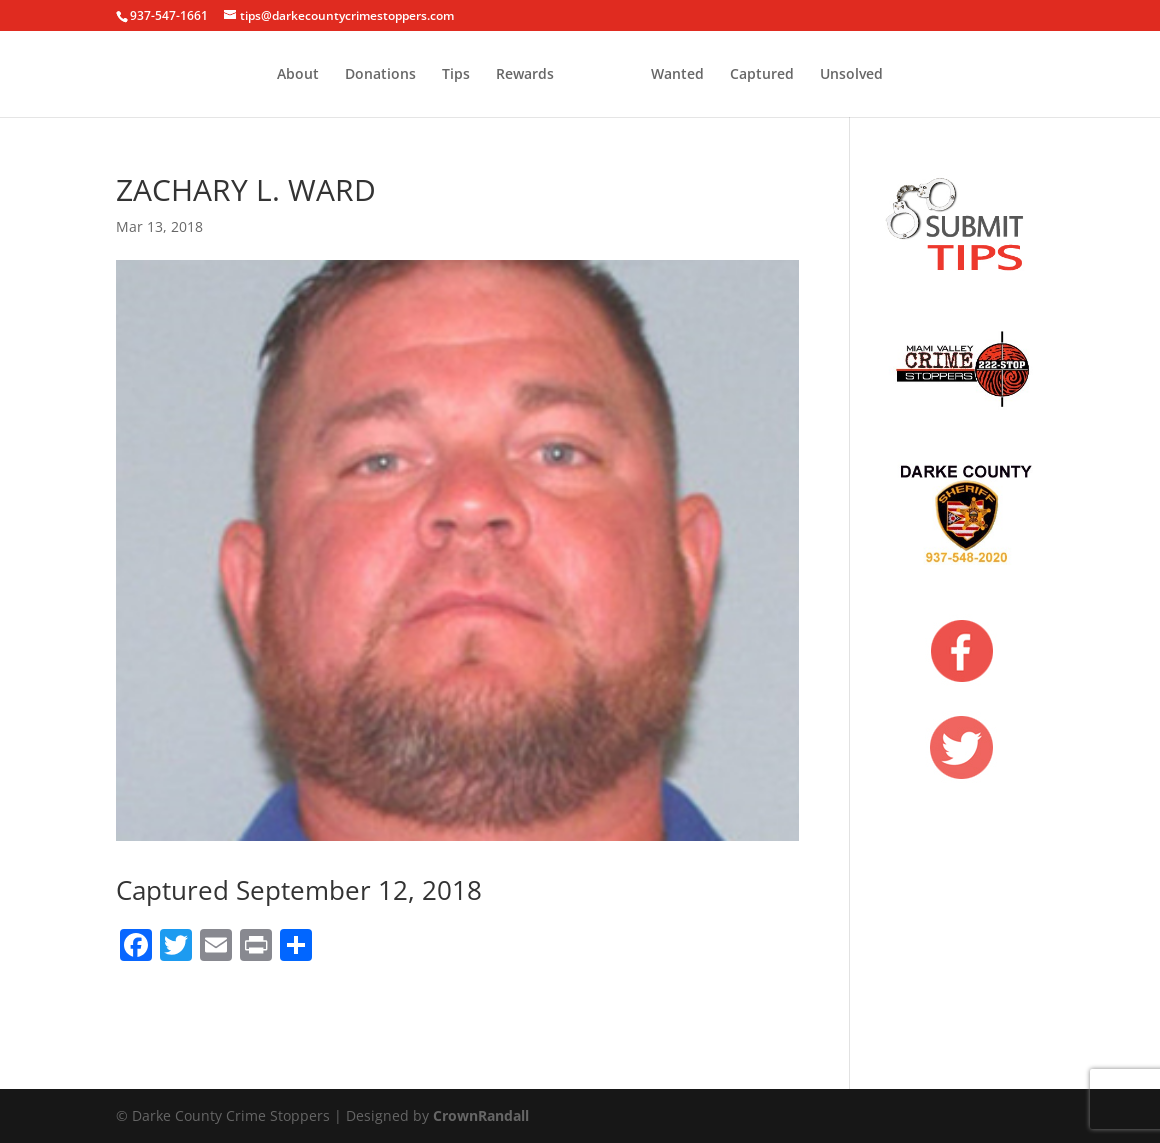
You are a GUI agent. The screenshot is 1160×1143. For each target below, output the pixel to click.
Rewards (451, 75)
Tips (382, 75)
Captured (836, 75)
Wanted (751, 75)
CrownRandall (481, 1115)
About (224, 75)
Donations (306, 75)
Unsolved (925, 75)
